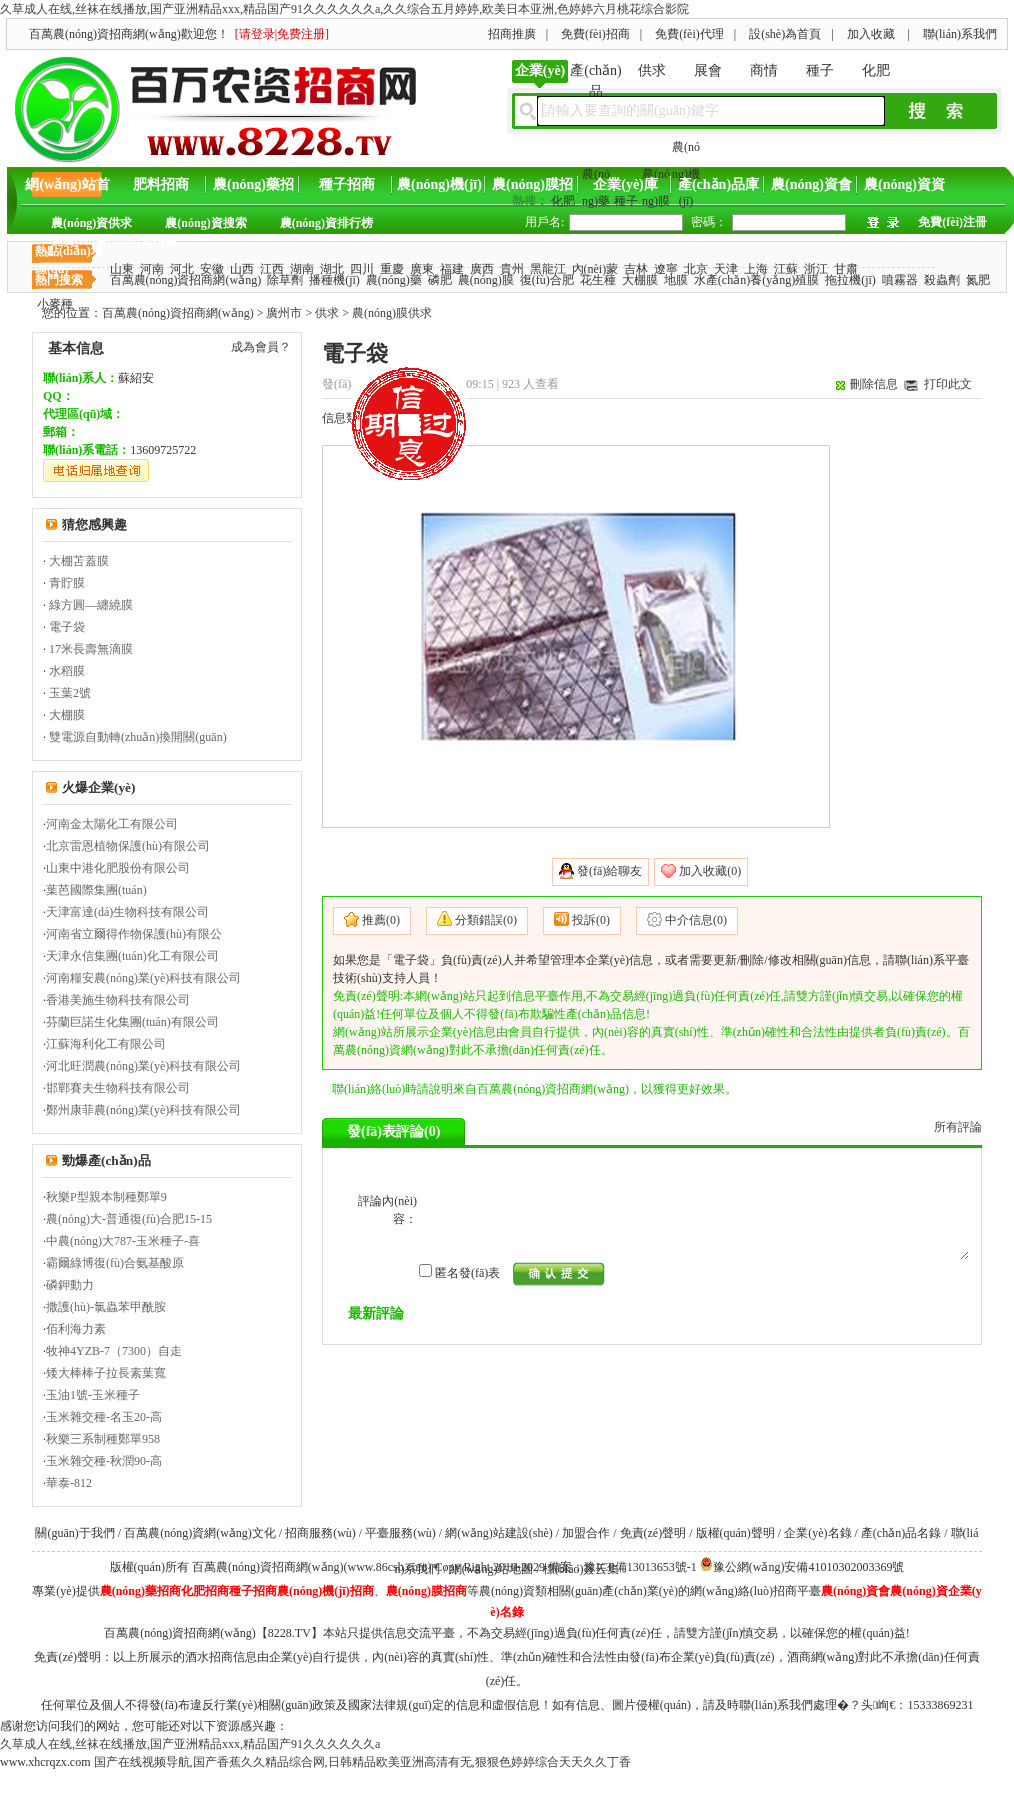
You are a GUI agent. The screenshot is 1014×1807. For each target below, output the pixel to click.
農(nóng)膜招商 (532, 190)
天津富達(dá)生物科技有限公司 (127, 912)
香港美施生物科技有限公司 (118, 1000)
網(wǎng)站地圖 (492, 1569)
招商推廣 (512, 34)
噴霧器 (900, 280)
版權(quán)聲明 (735, 1533)
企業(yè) (540, 70)
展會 (708, 70)
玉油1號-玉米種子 (93, 1395)
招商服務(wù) (320, 1533)
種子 (820, 70)
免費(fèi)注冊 (952, 222)
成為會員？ (261, 347)
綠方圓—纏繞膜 (91, 605)
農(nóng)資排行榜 (326, 223)
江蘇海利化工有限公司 (106, 1044)
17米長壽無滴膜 (91, 649)
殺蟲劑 (942, 280)
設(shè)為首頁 (785, 34)
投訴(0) (591, 920)
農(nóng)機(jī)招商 (439, 190)
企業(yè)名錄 (817, 1533)
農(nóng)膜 (486, 280)
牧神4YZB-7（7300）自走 (114, 1351)
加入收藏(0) (710, 871)
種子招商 (347, 184)
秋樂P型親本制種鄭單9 (106, 1197)
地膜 (676, 280)
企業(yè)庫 (625, 184)
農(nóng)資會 (811, 184)
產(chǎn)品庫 (718, 184)
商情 (764, 70)
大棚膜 (640, 280)
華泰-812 (69, 1483)
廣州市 (284, 313)
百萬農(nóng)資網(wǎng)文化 (200, 1533)
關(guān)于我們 (74, 1533)
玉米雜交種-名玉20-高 (104, 1417)
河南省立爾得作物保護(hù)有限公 (134, 934)
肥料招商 (161, 184)
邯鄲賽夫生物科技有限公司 (118, 1088)
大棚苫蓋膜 (79, 561)
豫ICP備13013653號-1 (640, 1567)
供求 (652, 70)
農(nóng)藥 (394, 280)
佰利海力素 (76, 1329)
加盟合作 (586, 1533)
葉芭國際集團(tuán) (96, 890)
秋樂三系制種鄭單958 (103, 1439)
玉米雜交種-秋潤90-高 (104, 1461)
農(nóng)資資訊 (904, 190)
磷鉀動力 (70, 1285)
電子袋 (67, 627)
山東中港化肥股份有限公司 (118, 868)
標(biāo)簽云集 (581, 1569)
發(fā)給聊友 (609, 871)
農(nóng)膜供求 (392, 313)
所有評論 (958, 1127)
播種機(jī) (334, 280)
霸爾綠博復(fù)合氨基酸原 (115, 1263)
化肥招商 (205, 1591)
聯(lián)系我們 (960, 34)
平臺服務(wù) (400, 1533)
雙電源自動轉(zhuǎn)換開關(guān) (138, 737)
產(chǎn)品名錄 (901, 1533)
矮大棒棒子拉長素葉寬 (106, 1373)
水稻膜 (67, 671)
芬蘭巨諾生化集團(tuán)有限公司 (132, 1022)
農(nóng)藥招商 (253, 190)
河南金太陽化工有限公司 (112, 824)
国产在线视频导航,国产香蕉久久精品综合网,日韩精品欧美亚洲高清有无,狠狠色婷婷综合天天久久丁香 (362, 1762)
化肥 (876, 70)
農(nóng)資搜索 (205, 223)
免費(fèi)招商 (595, 34)
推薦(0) (381, 920)
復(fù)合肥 (547, 280)
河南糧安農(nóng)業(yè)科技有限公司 (143, 978)
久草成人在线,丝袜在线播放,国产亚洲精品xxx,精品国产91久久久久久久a (190, 1744)
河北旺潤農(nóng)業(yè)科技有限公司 (143, 1066)
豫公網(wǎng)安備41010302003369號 (809, 1567)
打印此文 (948, 384)
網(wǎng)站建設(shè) (499, 1533)
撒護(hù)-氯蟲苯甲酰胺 (106, 1307)
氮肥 (978, 280)
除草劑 (285, 280)
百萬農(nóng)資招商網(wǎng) (186, 280)
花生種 (598, 280)
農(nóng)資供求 (91, 223)
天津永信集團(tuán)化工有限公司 (132, 956)
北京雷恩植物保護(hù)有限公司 (128, 846)
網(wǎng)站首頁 (67, 190)
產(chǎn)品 (596, 75)
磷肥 (440, 280)
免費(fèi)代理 (689, 34)
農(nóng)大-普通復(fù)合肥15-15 (129, 1219)
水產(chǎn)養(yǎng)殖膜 (756, 280)
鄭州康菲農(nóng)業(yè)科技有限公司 (143, 1110)
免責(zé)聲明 (653, 1533)
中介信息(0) (696, 920)
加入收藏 (871, 34)
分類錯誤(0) (486, 920)
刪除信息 (874, 384)
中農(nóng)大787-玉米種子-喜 (123, 1241)
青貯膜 (67, 583)
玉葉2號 (70, 693)
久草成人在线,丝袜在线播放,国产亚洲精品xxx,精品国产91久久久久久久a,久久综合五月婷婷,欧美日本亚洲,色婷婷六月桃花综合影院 (344, 9)
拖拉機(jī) (850, 280)
